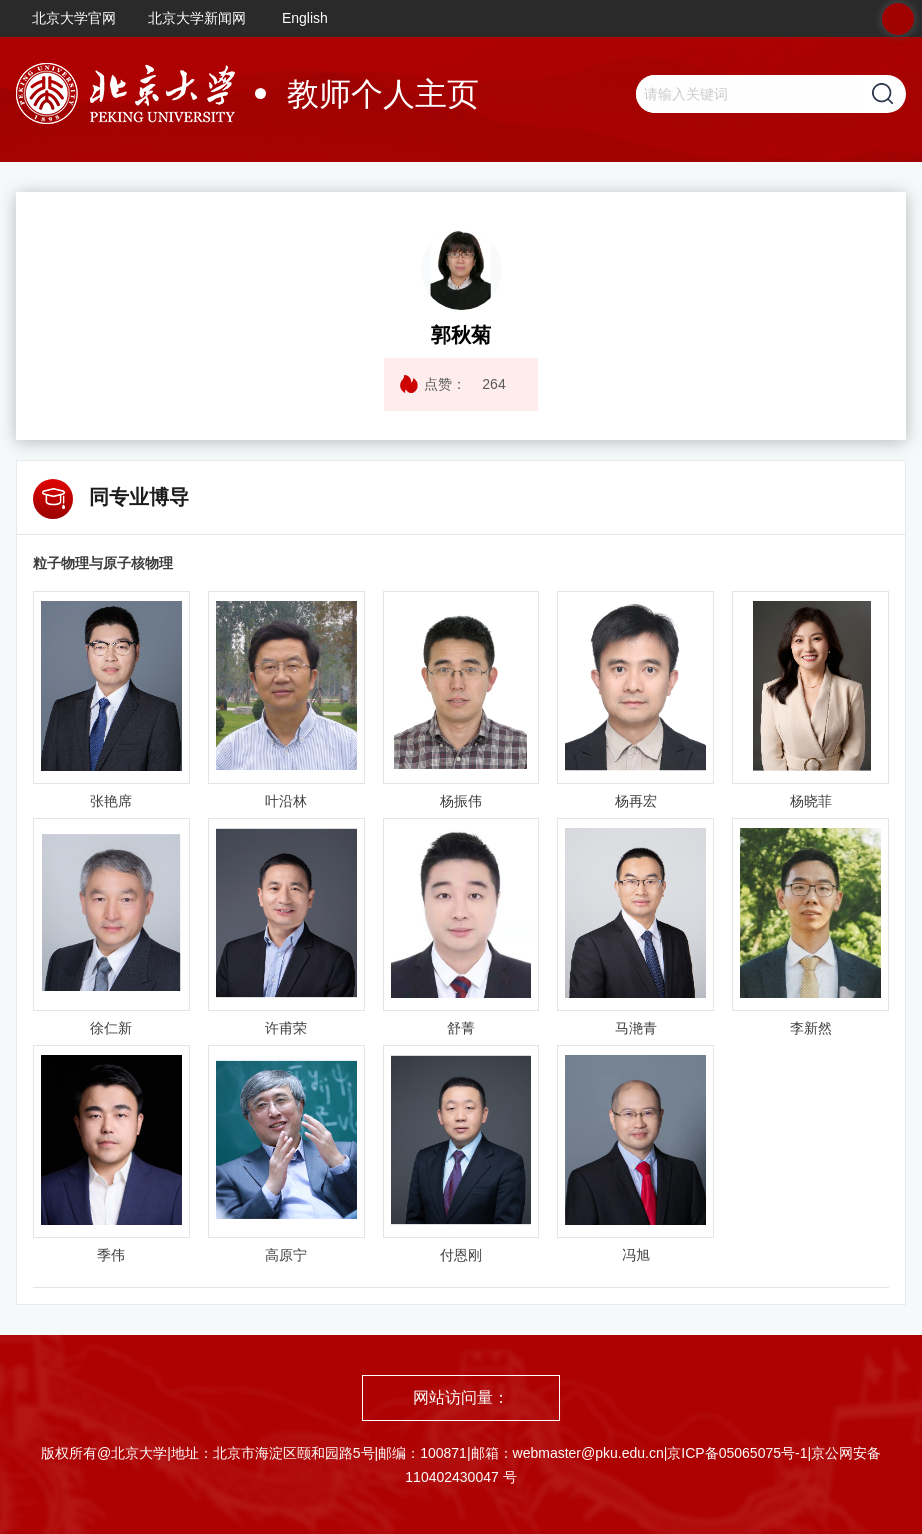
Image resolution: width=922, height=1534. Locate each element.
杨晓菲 (811, 801)
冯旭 (636, 1255)
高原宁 (286, 1255)
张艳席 (111, 801)
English (305, 18)
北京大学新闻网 (197, 18)
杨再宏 (636, 801)
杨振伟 (461, 801)
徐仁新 (111, 1028)
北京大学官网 (74, 18)
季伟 (111, 1255)
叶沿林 (286, 801)
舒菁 (461, 1028)
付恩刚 (461, 1255)
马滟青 (636, 1028)
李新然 (811, 1028)
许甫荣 (286, 1028)
